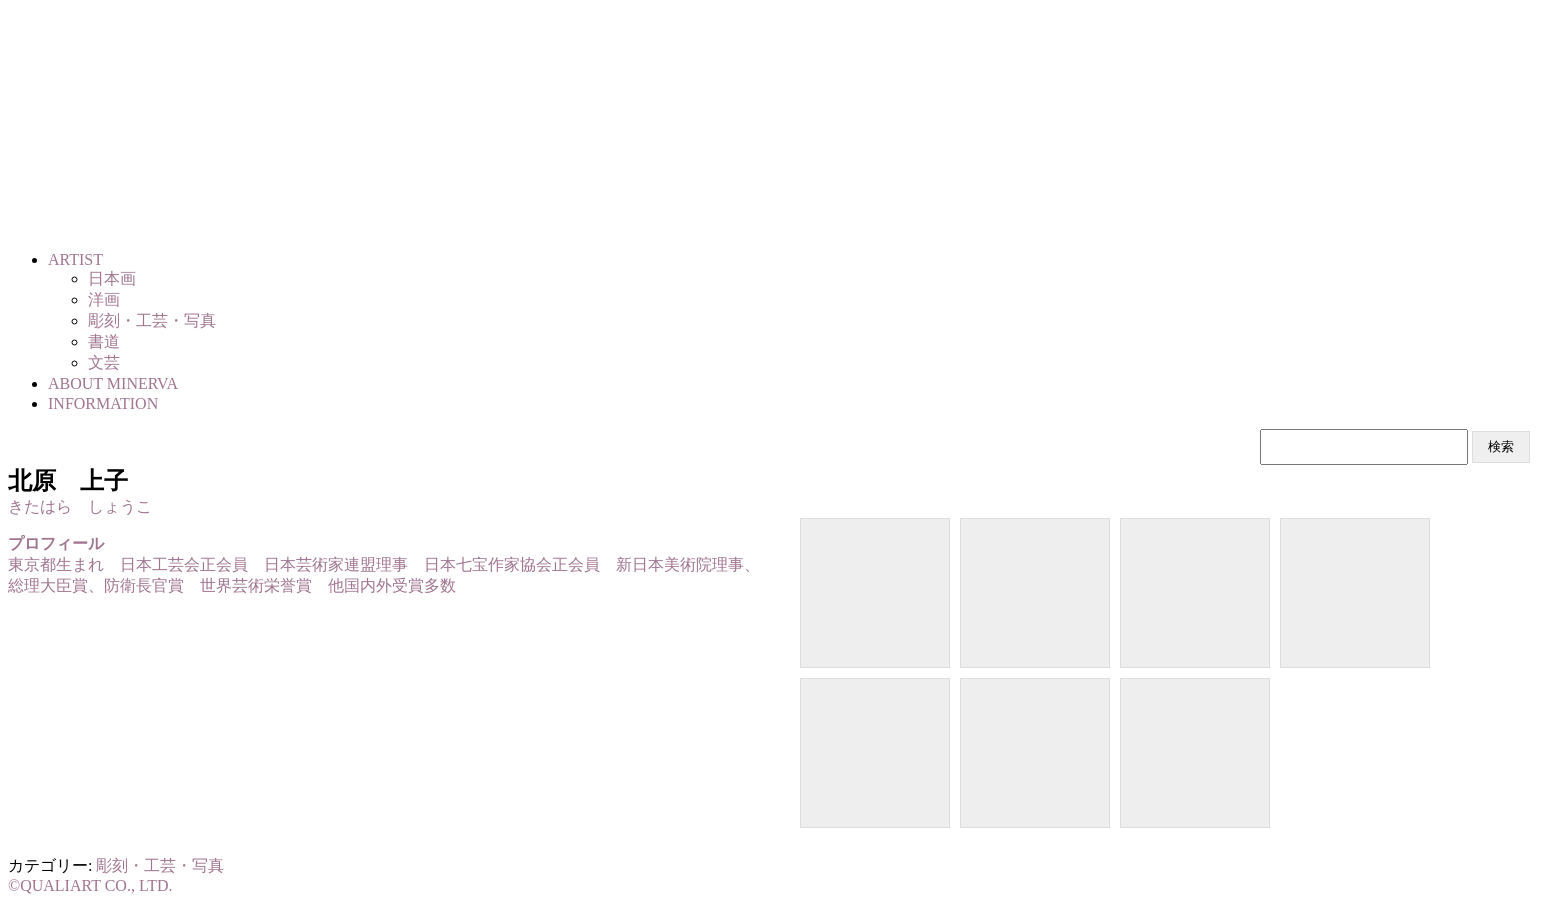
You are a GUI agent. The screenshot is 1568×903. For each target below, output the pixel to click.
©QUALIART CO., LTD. (90, 885)
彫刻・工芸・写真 (160, 865)
